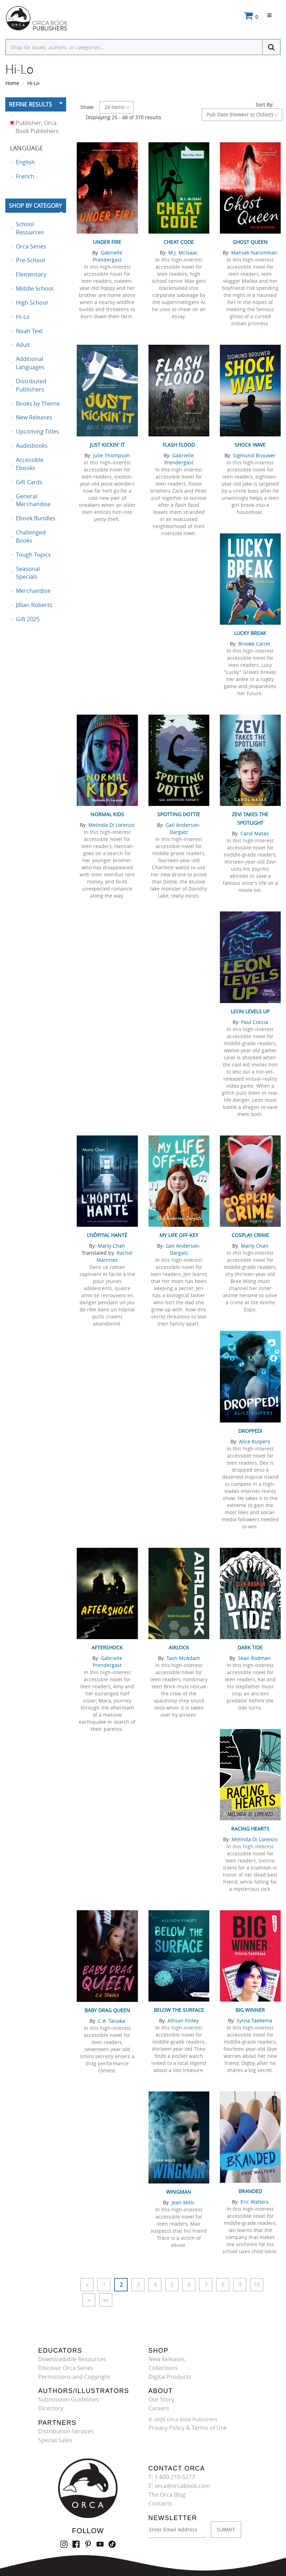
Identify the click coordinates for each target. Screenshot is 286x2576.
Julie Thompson (111, 455)
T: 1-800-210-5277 (171, 2477)
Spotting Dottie (178, 814)
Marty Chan (111, 1245)
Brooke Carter (254, 643)
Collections (163, 2368)
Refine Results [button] (30, 104)
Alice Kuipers (254, 1441)
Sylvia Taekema (254, 2020)
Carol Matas (254, 833)
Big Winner (250, 2010)
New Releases (166, 2359)
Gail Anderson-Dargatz (183, 828)
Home (12, 83)
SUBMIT (226, 2529)
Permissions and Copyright (74, 2377)
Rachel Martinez (115, 1256)
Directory (50, 2408)
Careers (158, 2408)
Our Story (161, 2399)
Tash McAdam (183, 1658)
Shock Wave (250, 444)
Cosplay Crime (250, 1235)
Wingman (178, 2191)
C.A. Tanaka (111, 2020)
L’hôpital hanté (107, 1235)
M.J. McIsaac (183, 252)
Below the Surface (179, 2010)
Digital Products (169, 2377)
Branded (250, 2191)
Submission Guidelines (68, 2399)
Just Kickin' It (107, 444)
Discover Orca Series (65, 2368)
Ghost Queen (250, 242)
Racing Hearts (250, 1828)
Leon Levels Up (250, 1011)
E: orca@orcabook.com (179, 2486)
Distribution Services (66, 2431)
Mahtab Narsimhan (254, 252)
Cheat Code (179, 242)
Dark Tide (250, 1647)
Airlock (179, 1647)
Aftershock (107, 1647)
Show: (87, 107)
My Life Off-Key (178, 1235)
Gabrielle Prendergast (107, 256)
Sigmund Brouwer (254, 455)
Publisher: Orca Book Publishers (34, 127)
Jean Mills (182, 2202)
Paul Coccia (254, 1022)
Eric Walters (254, 2201)
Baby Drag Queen (107, 2010)
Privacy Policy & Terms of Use (187, 2428)
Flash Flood (179, 444)
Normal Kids (107, 814)
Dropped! (250, 1430)
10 (256, 2285)
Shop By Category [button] (35, 206)
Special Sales (55, 2440)
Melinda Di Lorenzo (111, 825)
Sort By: (265, 104)
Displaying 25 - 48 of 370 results (123, 117)
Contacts (160, 2503)
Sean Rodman (254, 1658)
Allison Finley (183, 2020)
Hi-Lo (33, 83)
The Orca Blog (167, 2494)
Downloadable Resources (72, 2359)
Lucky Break (250, 633)
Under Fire (107, 242)
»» (106, 2300)
